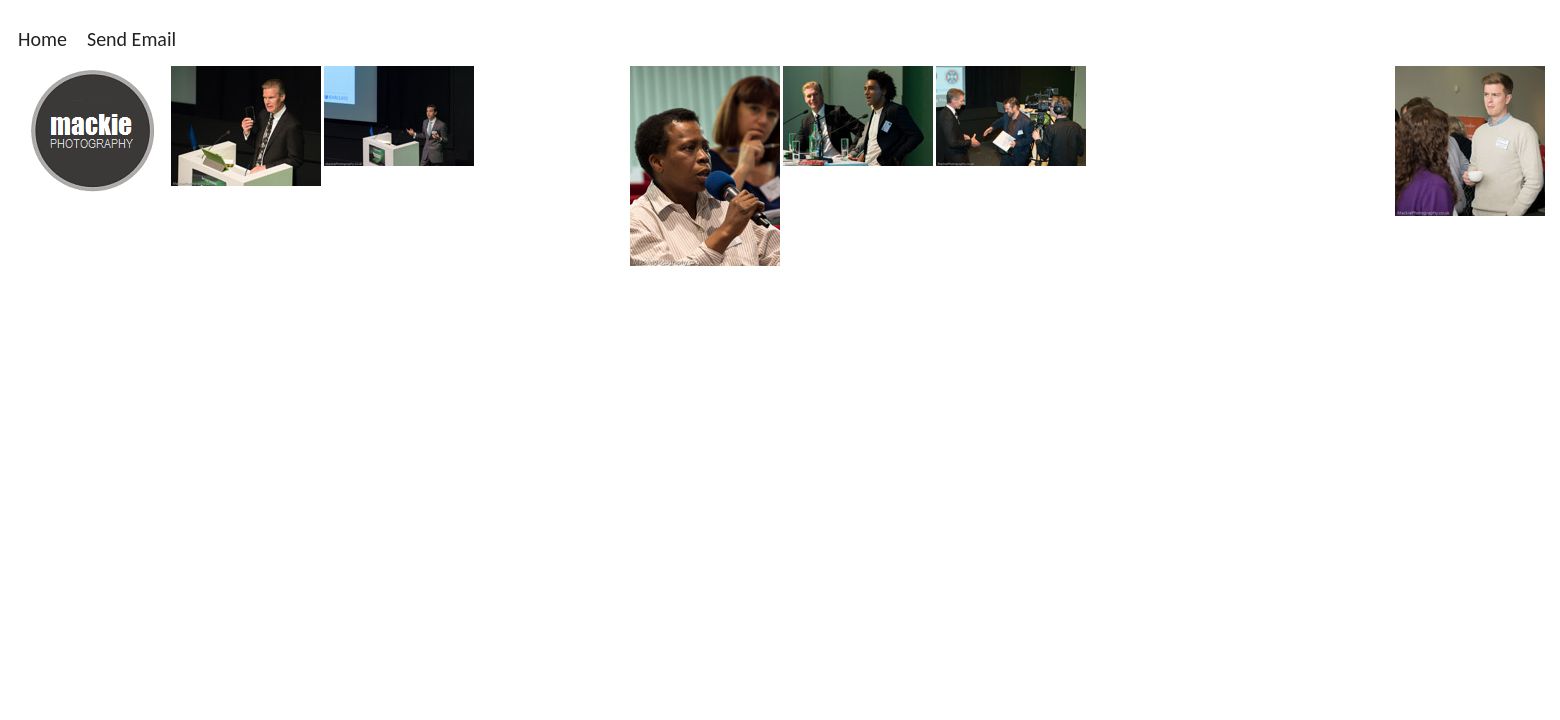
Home (42, 39)
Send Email (131, 39)
